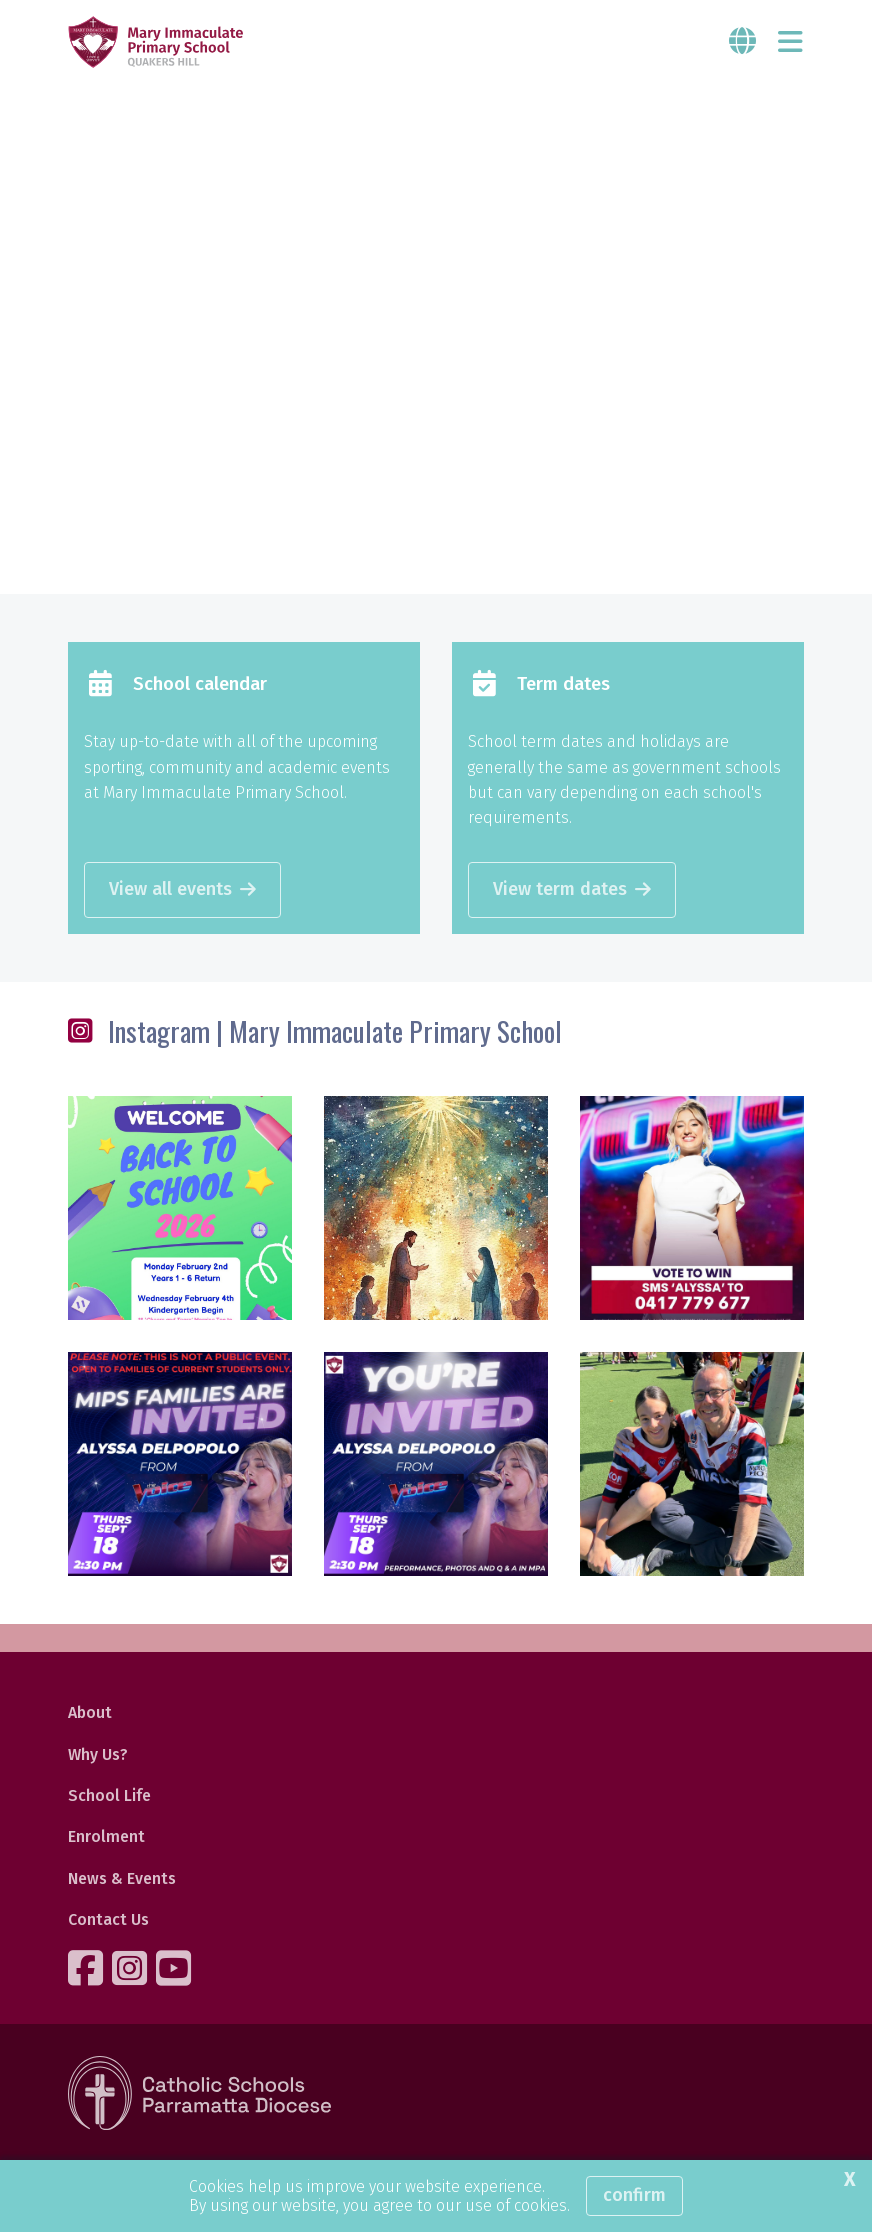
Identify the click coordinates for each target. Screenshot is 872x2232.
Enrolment (106, 1836)
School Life (109, 1795)
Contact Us (108, 1919)
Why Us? (98, 1754)
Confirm (634, 2195)
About (90, 1712)
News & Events (122, 1878)
